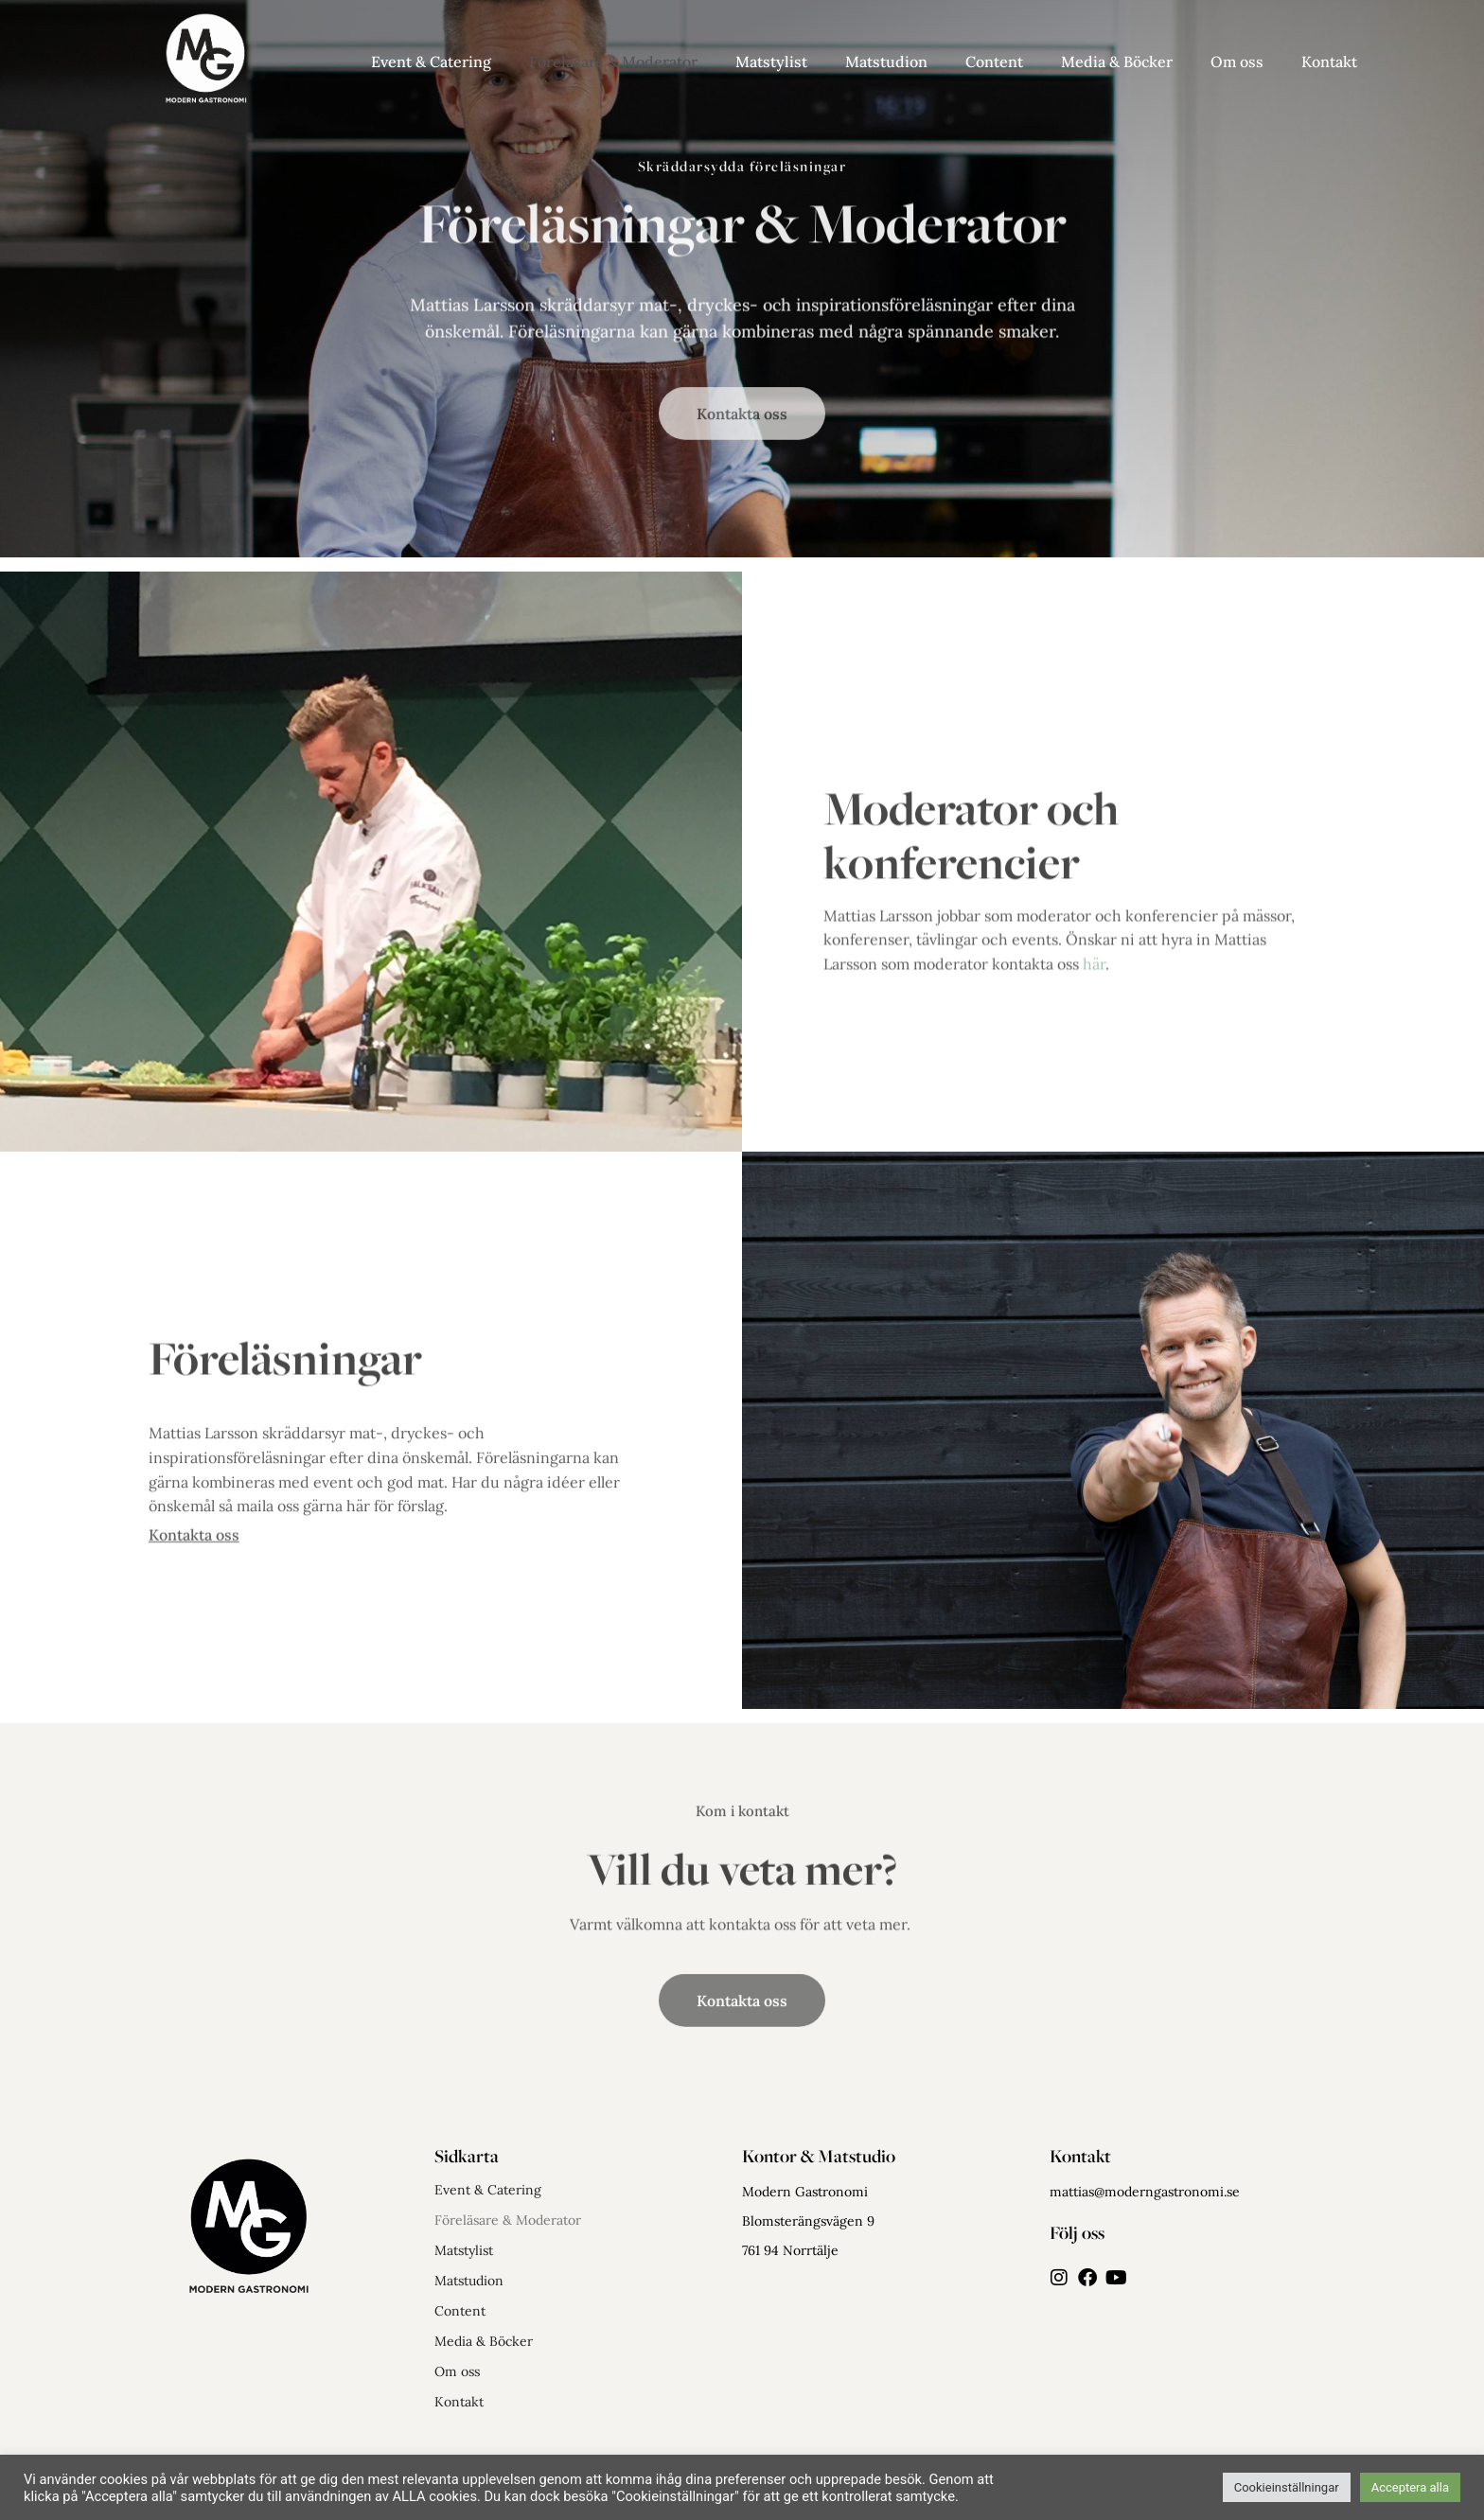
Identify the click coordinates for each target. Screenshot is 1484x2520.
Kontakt (1329, 61)
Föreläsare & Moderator (613, 61)
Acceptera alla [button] (1410, 2487)
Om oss (1236, 61)
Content (994, 61)
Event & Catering (431, 61)
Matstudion (886, 61)
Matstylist (771, 61)
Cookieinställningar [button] (1286, 2487)
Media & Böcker (1117, 61)
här (1094, 1000)
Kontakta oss (194, 1543)
